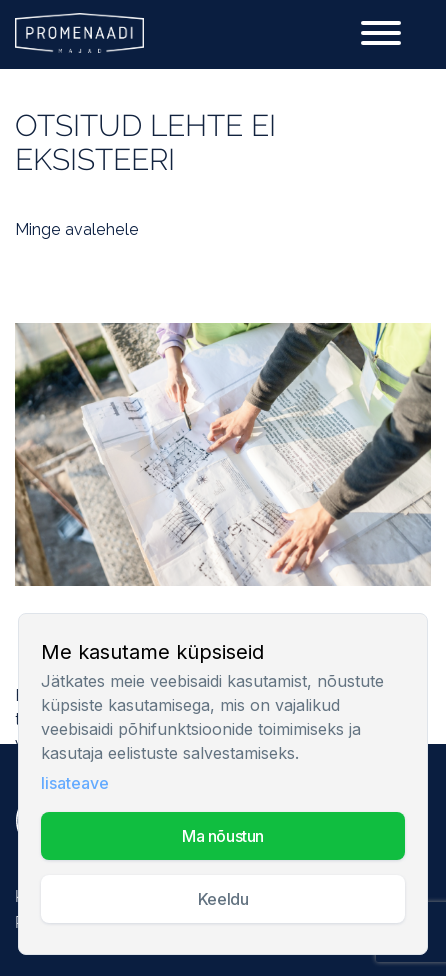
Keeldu (223, 899)
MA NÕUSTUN (223, 836)
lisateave (75, 783)
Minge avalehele (77, 229)
